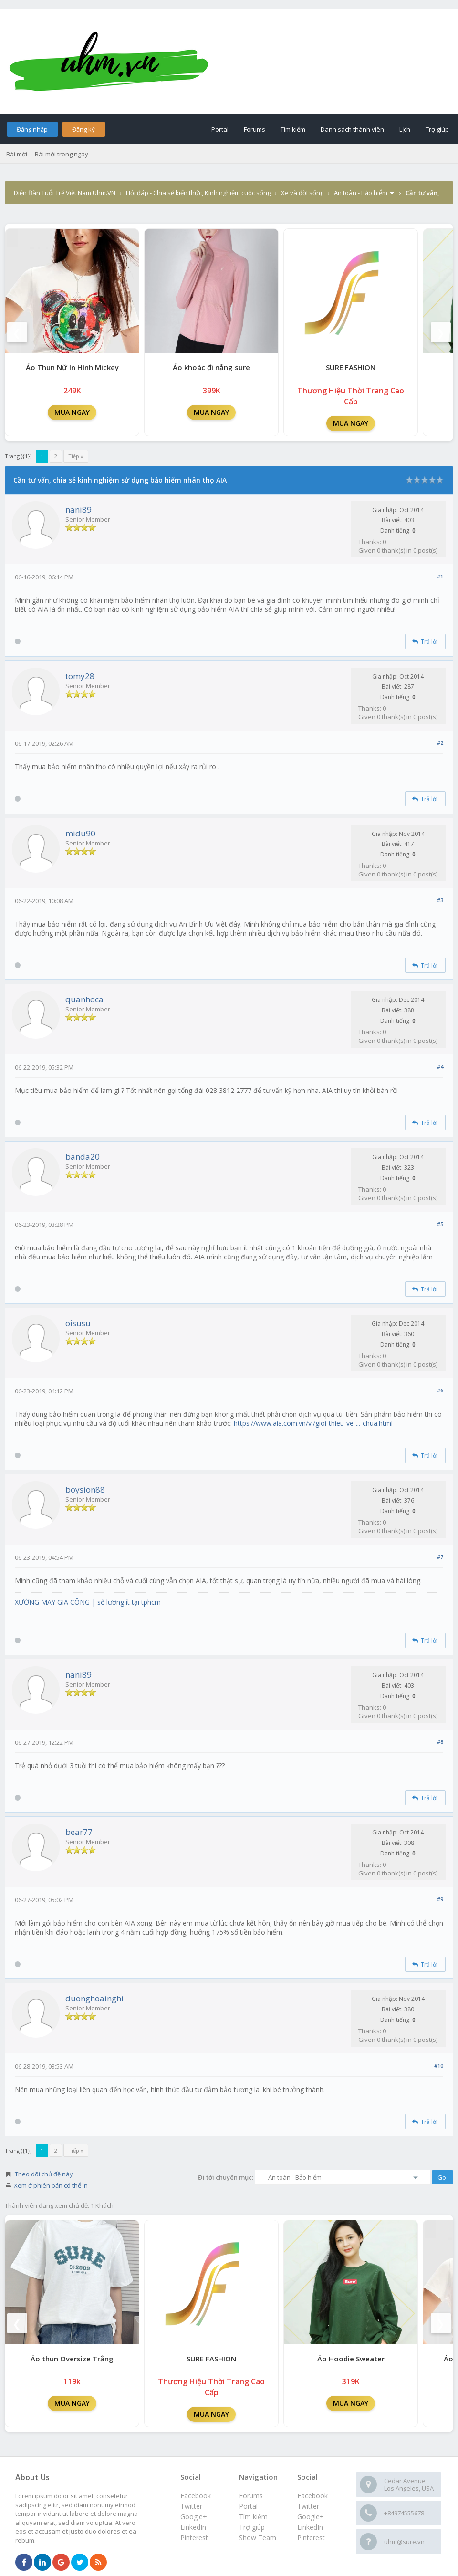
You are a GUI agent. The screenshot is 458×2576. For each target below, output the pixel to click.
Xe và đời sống (302, 192)
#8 (440, 1741)
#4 (440, 1066)
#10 (438, 2065)
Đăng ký (83, 129)
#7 (440, 1556)
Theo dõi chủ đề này (44, 2174)
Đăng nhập (32, 129)
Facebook (312, 2495)
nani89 (78, 509)
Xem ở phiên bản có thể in (51, 2185)
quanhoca (84, 999)
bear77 (79, 1831)
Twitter (308, 2506)
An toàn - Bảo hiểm (360, 192)
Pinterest (311, 2537)
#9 (440, 1899)
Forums (254, 129)
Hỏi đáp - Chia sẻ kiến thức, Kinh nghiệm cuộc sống (198, 192)
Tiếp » (75, 456)
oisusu (78, 1323)
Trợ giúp (437, 129)
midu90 (80, 833)
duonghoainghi (94, 1998)
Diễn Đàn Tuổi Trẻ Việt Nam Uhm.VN (64, 192)
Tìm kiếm (293, 129)
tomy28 (79, 675)
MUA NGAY (72, 412)
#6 (440, 1390)
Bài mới (16, 154)
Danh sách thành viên (352, 129)
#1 (440, 576)
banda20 (82, 1156)
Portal (220, 129)
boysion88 (85, 1489)
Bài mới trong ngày (61, 154)
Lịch (404, 129)
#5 (440, 1223)
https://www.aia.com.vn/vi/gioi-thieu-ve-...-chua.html (313, 1423)
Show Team (257, 2537)
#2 (440, 742)
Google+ (310, 2516)
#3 (440, 900)
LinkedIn (310, 2527)
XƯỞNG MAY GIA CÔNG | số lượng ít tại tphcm (88, 1602)
